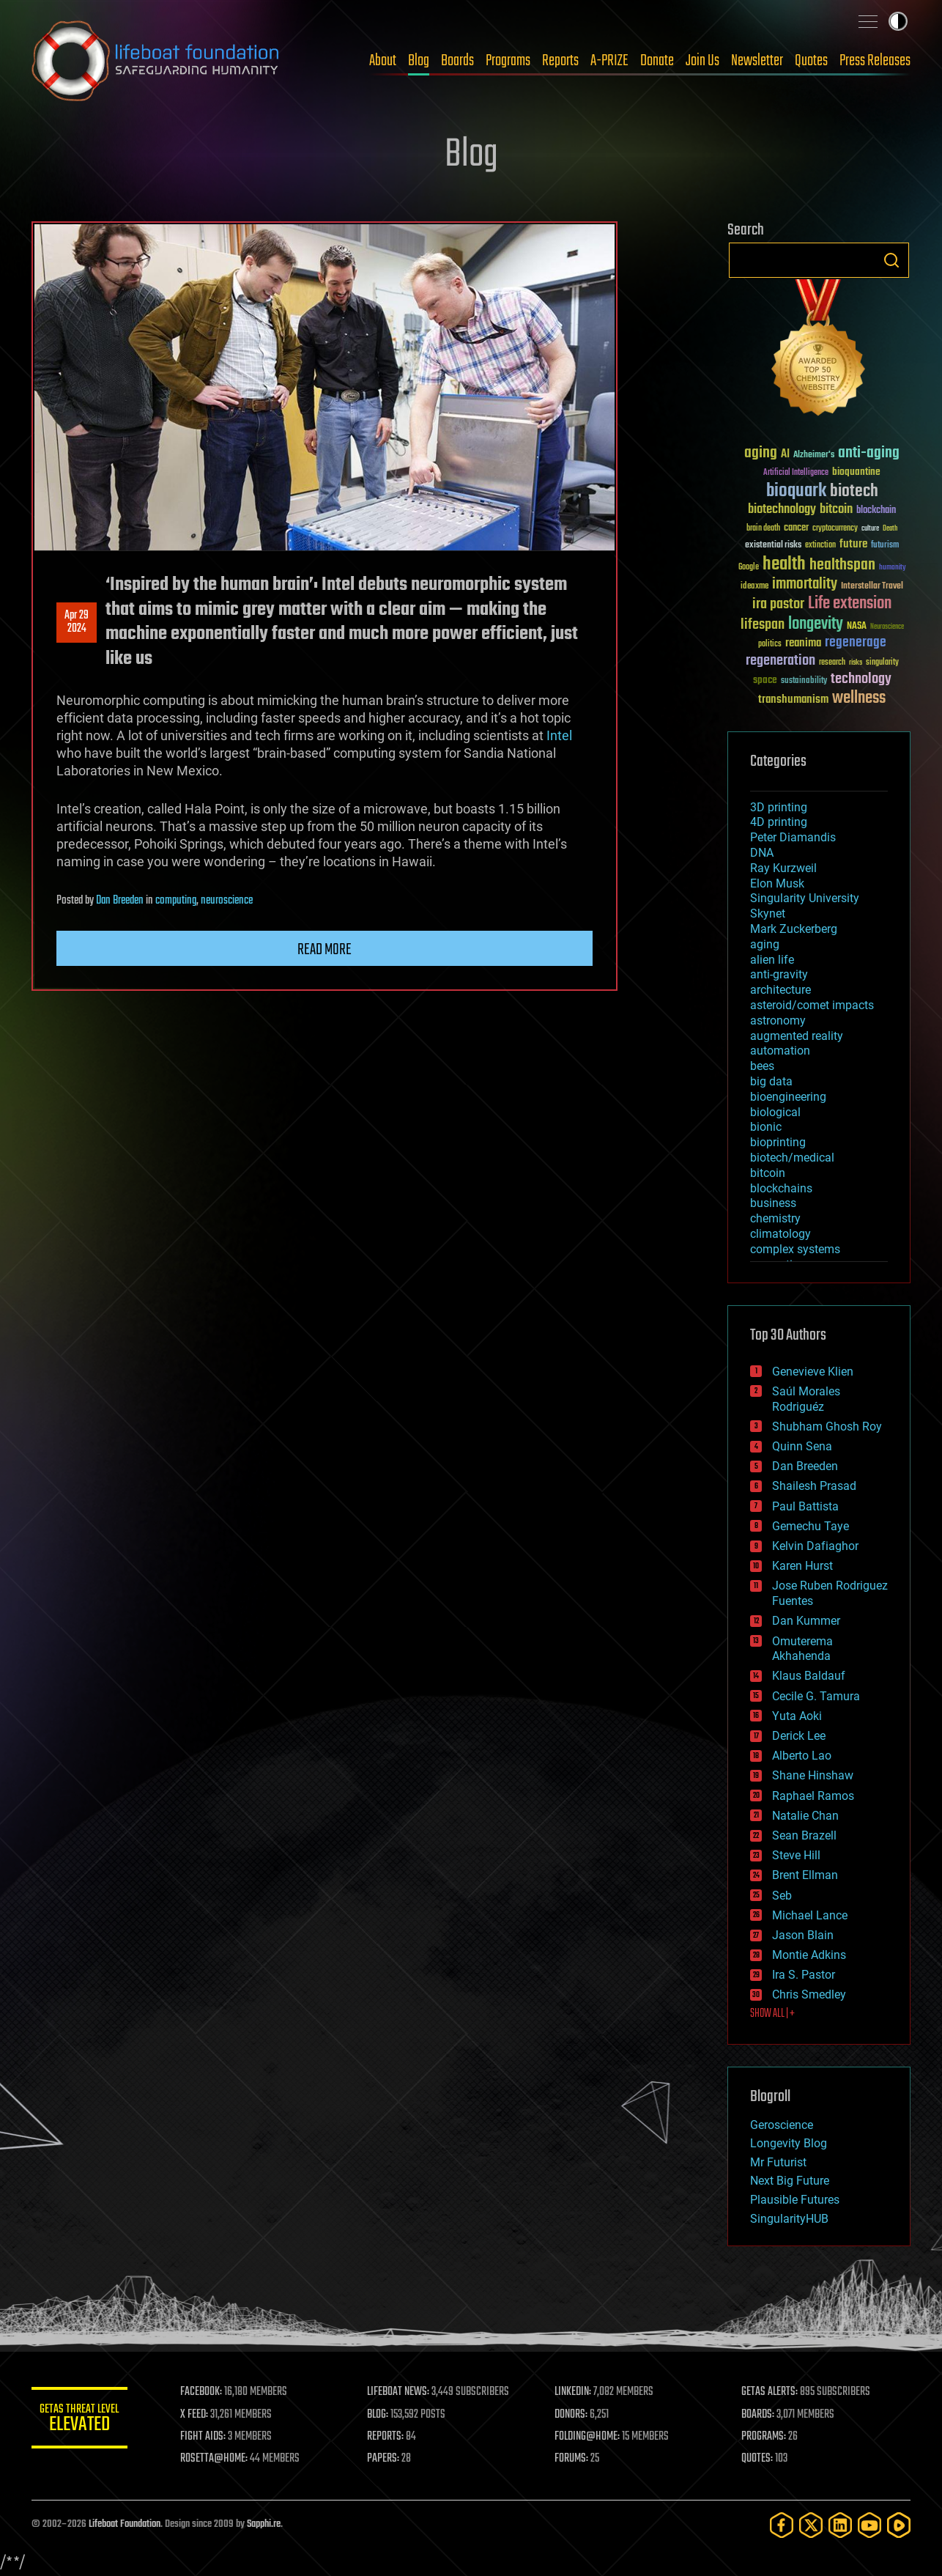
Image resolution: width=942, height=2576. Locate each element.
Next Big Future (789, 2181)
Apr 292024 (76, 622)
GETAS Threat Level (82, 2420)
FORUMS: (575, 2458)
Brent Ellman (805, 1875)
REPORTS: (390, 2436)
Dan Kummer (806, 1621)
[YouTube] (869, 2525)
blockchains (781, 1188)
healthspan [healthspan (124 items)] (842, 565)
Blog (418, 61)
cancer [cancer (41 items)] (796, 528)
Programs (508, 61)
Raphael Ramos (813, 1796)
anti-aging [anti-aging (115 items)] (869, 453)
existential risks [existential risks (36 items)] (773, 545)
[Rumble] (899, 2525)
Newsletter (757, 61)
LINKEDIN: (576, 2392)
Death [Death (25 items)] (890, 529)
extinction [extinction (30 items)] (820, 545)
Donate (657, 61)
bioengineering (788, 1097)
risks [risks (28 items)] (855, 662)
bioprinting (778, 1142)
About (382, 61)
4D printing (778, 822)
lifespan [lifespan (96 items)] (763, 624)
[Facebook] (781, 2525)
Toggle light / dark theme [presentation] (898, 21)
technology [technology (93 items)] (861, 679)
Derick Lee (799, 1736)
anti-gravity (779, 974)
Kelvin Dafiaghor (815, 1546)
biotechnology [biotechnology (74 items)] (782, 509)
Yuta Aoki (797, 1716)
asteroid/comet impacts (812, 1005)
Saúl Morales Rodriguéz (806, 1399)
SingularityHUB (789, 2219)
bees (762, 1066)
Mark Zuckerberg (793, 929)
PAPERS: (388, 2458)
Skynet (767, 913)
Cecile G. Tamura (816, 1696)
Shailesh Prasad (814, 1486)
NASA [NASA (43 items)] (857, 626)
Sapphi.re (264, 2524)
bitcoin (767, 1173)
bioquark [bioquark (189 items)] (796, 491)
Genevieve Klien (812, 1372)
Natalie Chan (805, 1816)
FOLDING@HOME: (590, 2436)
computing (175, 900)
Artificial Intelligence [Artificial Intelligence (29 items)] (795, 473)
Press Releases (875, 61)
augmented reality (796, 1036)
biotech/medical (792, 1158)
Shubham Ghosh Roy (827, 1426)
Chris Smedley (809, 1994)
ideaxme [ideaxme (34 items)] (754, 587)
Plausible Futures (794, 2200)
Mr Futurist (778, 2162)
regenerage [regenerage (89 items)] (855, 643)
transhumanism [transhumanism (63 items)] (793, 699)
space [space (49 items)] (765, 679)
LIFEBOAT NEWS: (403, 2392)
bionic (766, 1127)
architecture (780, 990)
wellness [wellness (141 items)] (859, 698)
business (773, 1203)
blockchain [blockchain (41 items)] (876, 511)
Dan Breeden (120, 900)
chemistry (775, 1218)
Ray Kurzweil (783, 868)
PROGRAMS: (765, 2436)
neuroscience (227, 900)
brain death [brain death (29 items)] (763, 529)
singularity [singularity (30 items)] (882, 663)
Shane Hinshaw (812, 1775)
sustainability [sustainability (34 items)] (804, 681)
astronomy (778, 1020)
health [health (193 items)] (784, 564)
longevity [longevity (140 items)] (815, 624)
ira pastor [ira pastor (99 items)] (778, 604)
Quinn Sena (802, 1446)
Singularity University (804, 898)
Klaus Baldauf (808, 1676)
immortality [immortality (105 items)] (804, 584)
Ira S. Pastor (803, 1975)
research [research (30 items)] (832, 663)
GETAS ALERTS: (771, 2392)
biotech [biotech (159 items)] (854, 491)
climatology (780, 1234)
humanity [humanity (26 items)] (892, 568)
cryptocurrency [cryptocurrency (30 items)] (835, 529)
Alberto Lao (801, 1756)
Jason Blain (803, 1935)
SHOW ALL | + (772, 2013)
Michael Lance (810, 1915)
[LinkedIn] (840, 2525)
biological (775, 1112)
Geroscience (781, 2125)
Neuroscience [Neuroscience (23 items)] (887, 628)
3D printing (778, 807)
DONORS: (574, 2414)
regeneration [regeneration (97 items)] (780, 660)
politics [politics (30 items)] (770, 644)
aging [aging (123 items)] (760, 453)
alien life (772, 960)
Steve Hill (796, 1855)
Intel (559, 735)
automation (780, 1051)
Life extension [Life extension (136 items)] (849, 603)
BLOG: (382, 2414)
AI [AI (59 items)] (785, 455)
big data (771, 1081)
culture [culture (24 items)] (870, 529)
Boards (457, 61)
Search (891, 260)
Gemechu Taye (810, 1526)
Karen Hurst (802, 1566)
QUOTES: (759, 2458)
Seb (782, 1896)
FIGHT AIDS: (209, 2436)
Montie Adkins (809, 1955)
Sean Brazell (804, 1835)
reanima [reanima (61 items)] (803, 643)
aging (764, 944)
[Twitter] (811, 2525)
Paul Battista (805, 1506)
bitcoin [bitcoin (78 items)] (836, 509)
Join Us (702, 61)
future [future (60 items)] (853, 544)
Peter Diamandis (793, 837)
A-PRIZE (609, 61)
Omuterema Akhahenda (802, 1649)
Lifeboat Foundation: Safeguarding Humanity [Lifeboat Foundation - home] (156, 61)
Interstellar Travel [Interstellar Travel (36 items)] (872, 586)
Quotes (811, 61)
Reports (560, 61)
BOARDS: (759, 2414)
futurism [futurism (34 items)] (885, 546)
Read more (324, 949)
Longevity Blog (788, 2143)
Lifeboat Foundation (124, 2524)
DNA (762, 853)
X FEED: (201, 2414)
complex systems (795, 1249)
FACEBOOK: (208, 2392)
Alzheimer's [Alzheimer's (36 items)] (813, 455)
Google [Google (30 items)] (748, 567)
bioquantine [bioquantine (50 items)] (856, 471)
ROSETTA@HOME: (220, 2458)
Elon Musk (777, 883)
